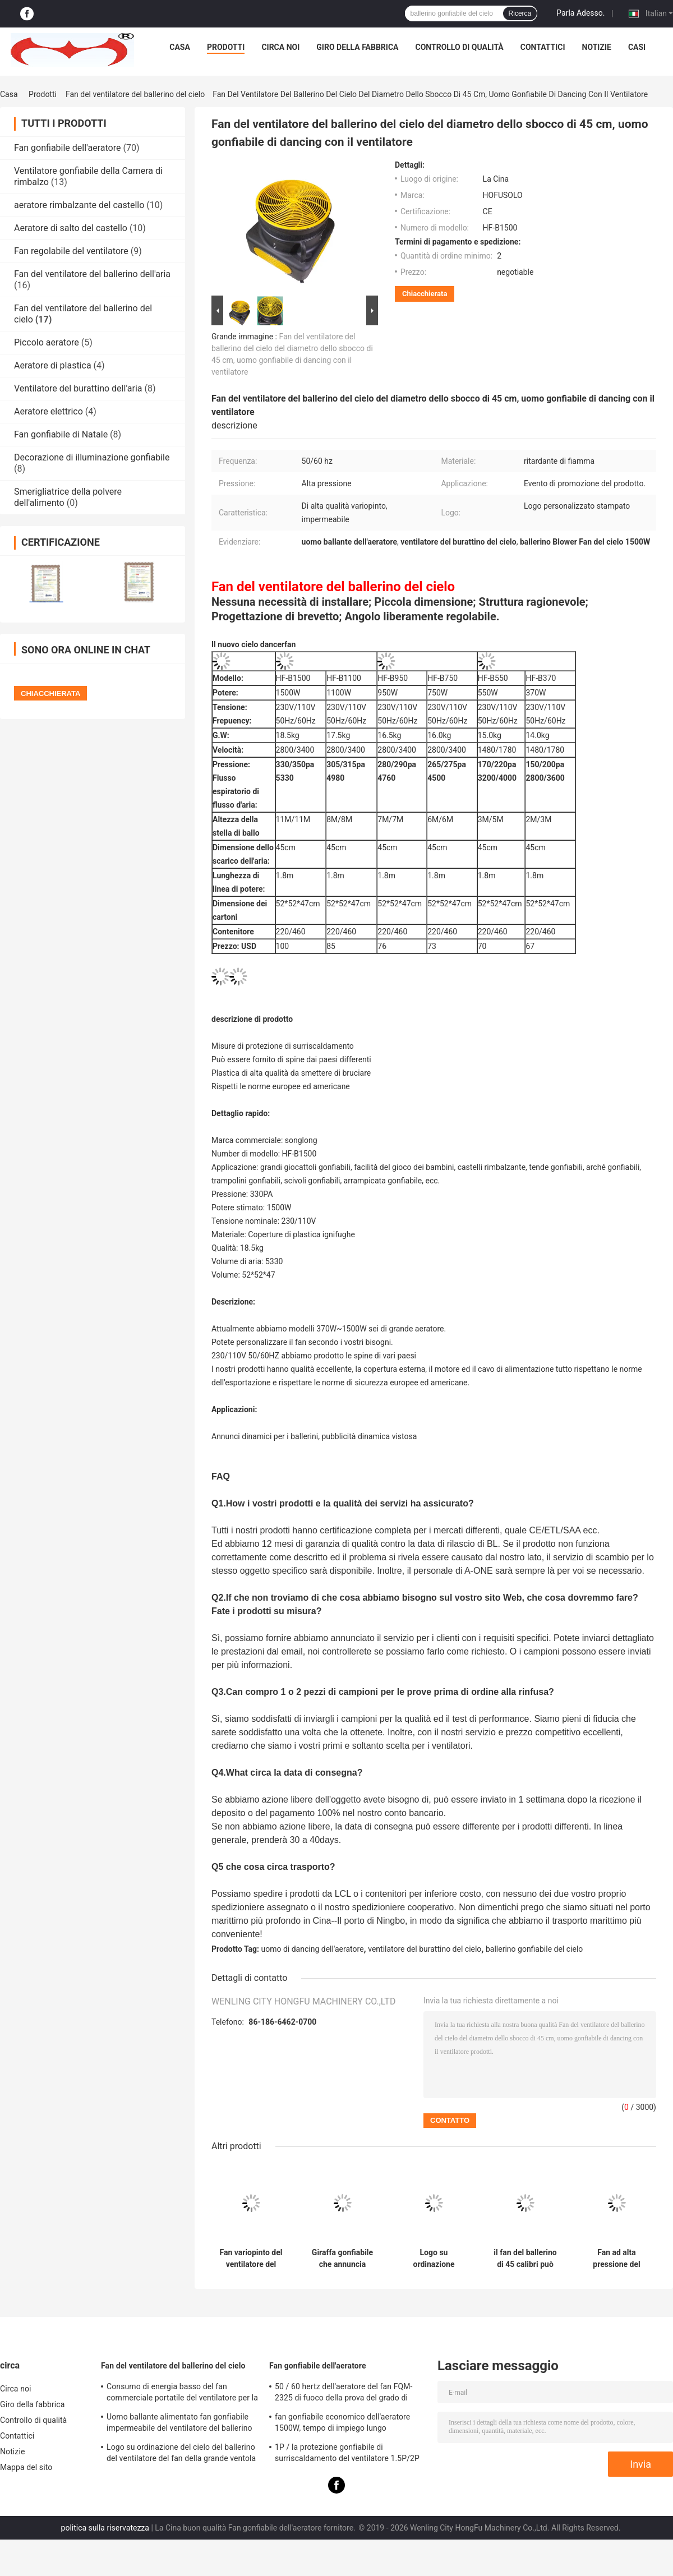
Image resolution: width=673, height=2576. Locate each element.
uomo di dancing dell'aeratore (312, 1948)
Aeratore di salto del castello (70, 228)
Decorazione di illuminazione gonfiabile (91, 457)
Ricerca (520, 13)
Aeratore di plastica (52, 365)
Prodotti (226, 47)
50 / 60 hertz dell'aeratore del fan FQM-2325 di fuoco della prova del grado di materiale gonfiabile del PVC (344, 2394)
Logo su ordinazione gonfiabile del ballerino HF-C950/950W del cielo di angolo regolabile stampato (434, 2258)
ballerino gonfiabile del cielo (534, 1948)
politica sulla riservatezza (105, 2527)
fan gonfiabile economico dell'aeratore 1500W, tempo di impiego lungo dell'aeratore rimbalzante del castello (342, 2424)
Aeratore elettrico (48, 411)
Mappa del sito (26, 2467)
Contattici (542, 47)
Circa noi (280, 47)
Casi (637, 47)
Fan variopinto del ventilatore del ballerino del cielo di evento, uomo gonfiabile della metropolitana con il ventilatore (251, 2258)
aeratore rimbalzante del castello (79, 205)
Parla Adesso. (580, 12)
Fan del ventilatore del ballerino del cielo (135, 94)
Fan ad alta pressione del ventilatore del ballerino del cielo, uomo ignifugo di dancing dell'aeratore (616, 2258)
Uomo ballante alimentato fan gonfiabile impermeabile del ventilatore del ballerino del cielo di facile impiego (179, 2424)
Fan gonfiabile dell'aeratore (67, 147)
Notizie (596, 47)
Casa (179, 47)
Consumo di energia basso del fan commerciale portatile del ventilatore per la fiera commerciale (182, 2394)
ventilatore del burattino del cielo (424, 1948)
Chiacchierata (424, 293)
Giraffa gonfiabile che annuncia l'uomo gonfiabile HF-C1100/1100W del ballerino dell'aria (343, 2258)
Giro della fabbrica (357, 47)
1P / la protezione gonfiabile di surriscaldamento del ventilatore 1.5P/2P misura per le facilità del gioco (347, 2454)
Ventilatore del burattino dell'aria (78, 388)
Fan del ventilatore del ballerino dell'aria (92, 274)
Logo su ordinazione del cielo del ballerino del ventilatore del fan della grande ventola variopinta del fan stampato (181, 2454)
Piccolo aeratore (46, 342)
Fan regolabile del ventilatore (71, 251)
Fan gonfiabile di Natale (61, 434)
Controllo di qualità (460, 47)
